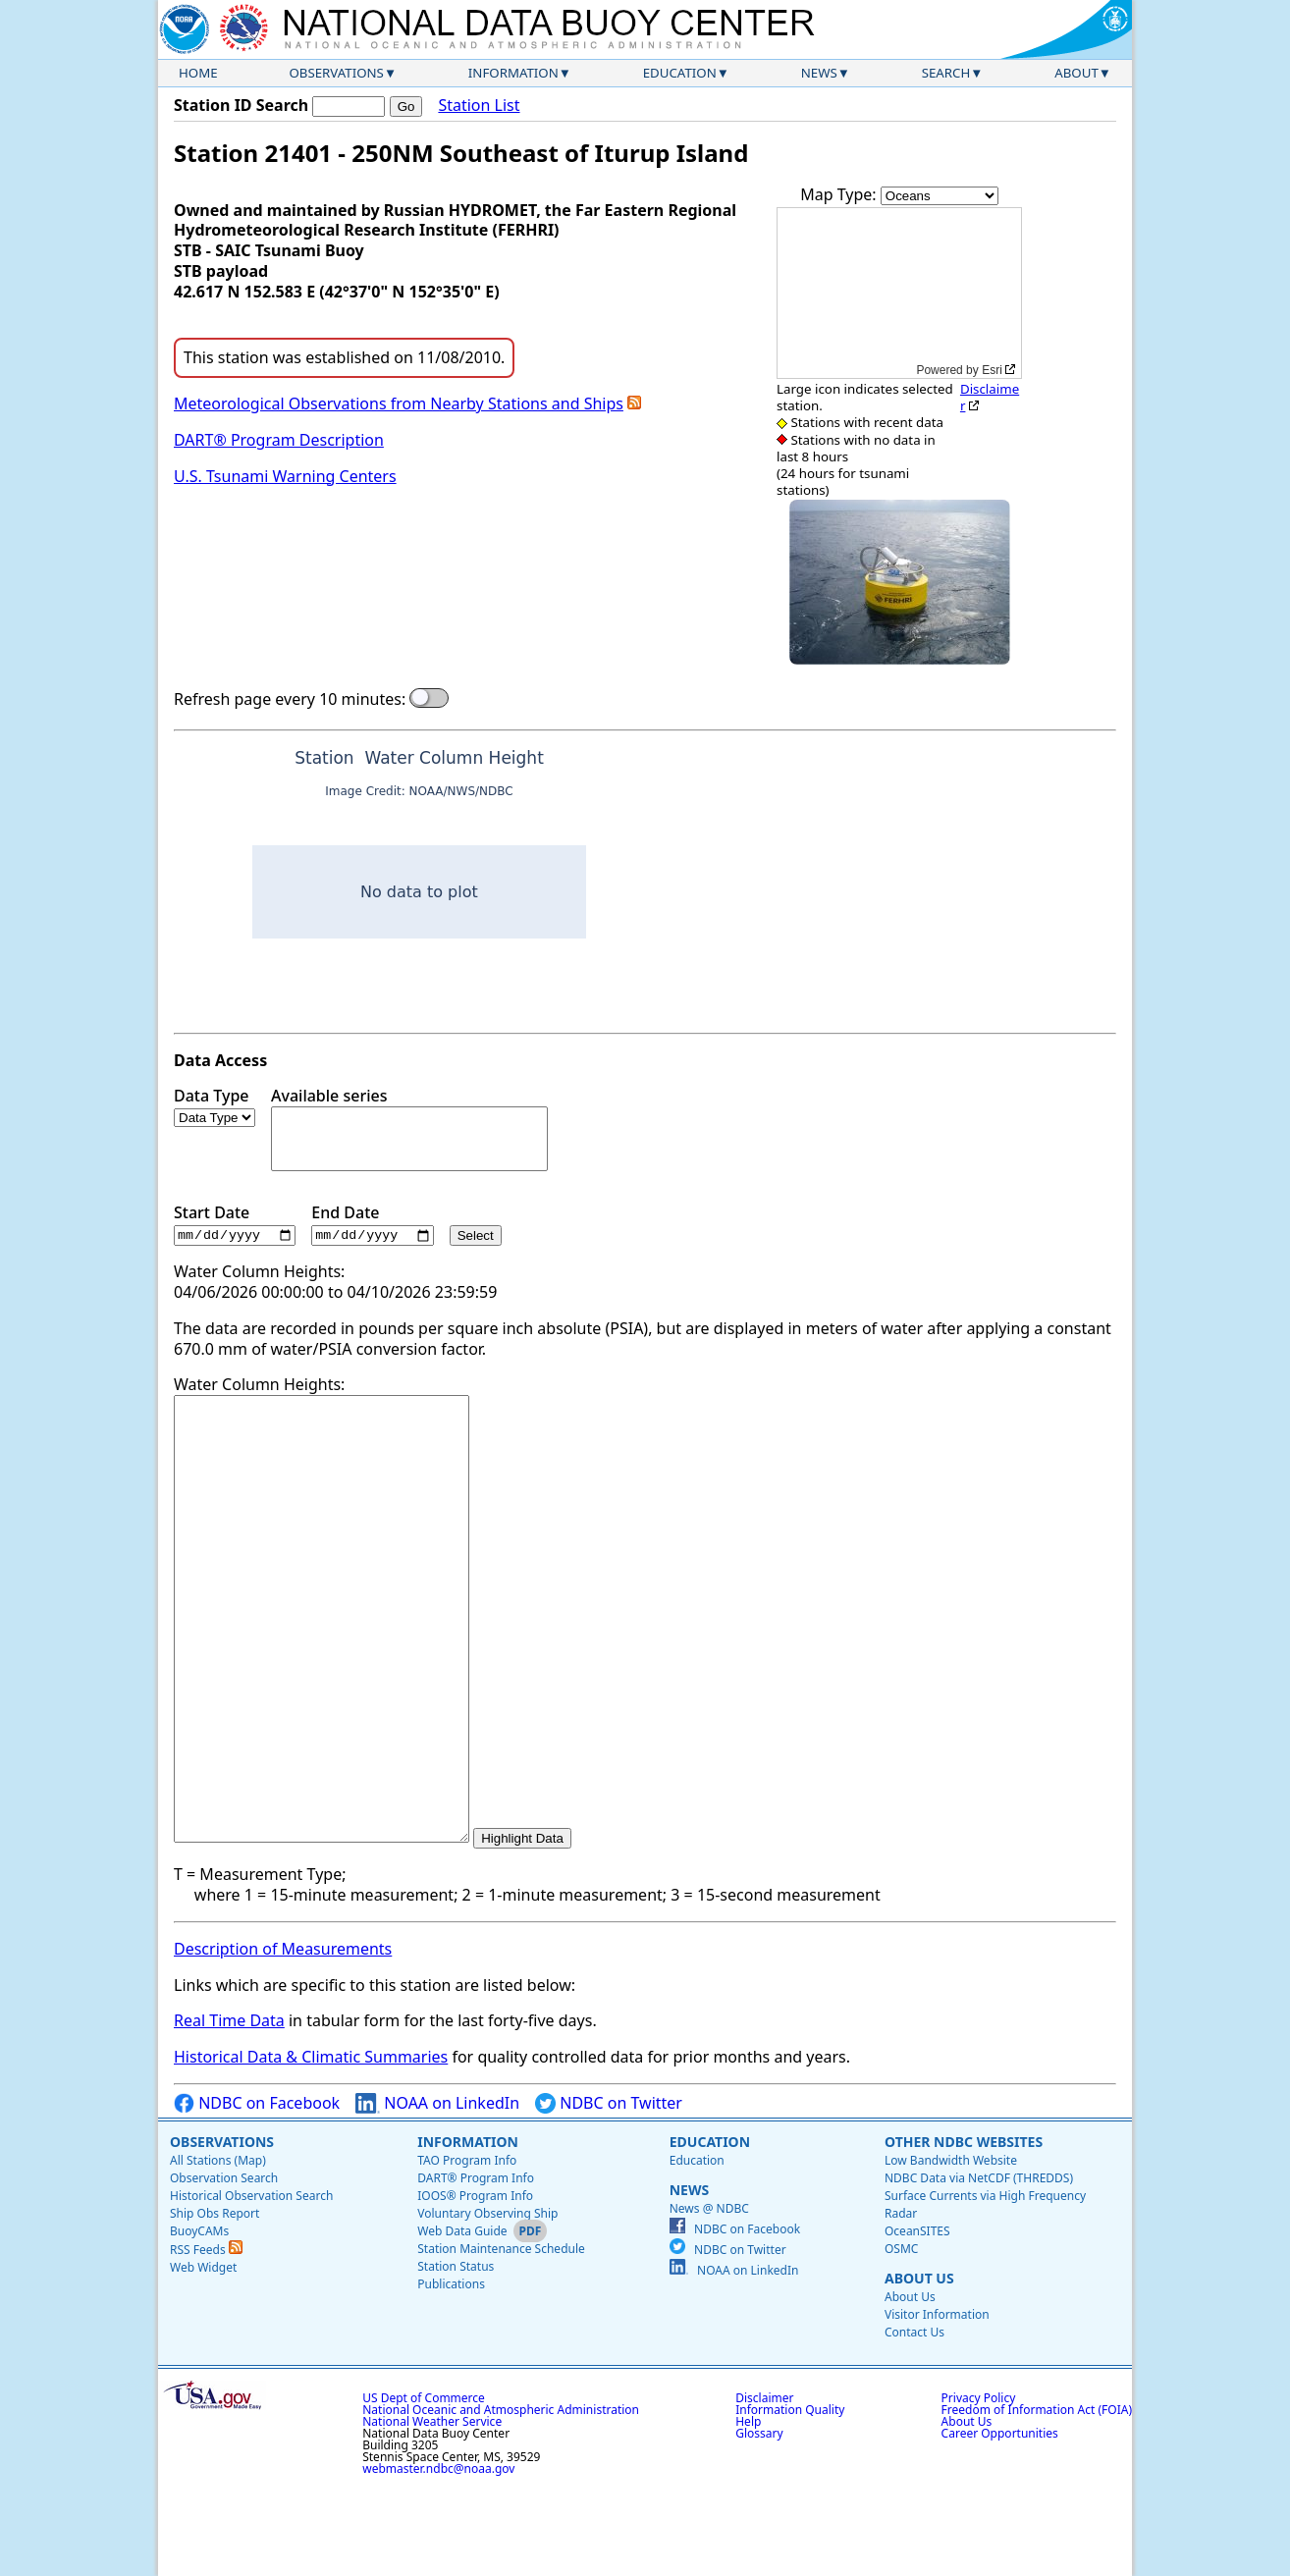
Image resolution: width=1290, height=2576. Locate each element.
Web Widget (203, 2356)
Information (513, 72)
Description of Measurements (283, 2038)
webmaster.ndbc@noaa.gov (438, 2557)
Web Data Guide (462, 2320)
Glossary (758, 2522)
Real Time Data (229, 2109)
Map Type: (840, 194)
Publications (451, 2373)
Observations (336, 72)
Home (198, 72)
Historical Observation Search (251, 2285)
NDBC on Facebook (257, 2192)
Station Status (455, 2355)
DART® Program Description (279, 440)
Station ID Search (241, 105)
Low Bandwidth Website (951, 2249)
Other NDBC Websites (964, 2231)
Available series (409, 1128)
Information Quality (789, 2499)
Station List (478, 105)
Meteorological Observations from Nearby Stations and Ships (398, 403)
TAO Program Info (466, 2249)
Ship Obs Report (214, 2302)
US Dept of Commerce (423, 2487)
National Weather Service (432, 2510)
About (1076, 72)
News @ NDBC (709, 2297)
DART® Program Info (475, 2267)
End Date (372, 1225)
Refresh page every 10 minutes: (289, 699)
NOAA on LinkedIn (437, 2192)
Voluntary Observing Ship (487, 2302)
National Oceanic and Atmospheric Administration (500, 2499)
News (819, 72)
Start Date (235, 1225)
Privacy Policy (978, 2487)
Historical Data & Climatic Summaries (311, 2146)
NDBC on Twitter (608, 2192)
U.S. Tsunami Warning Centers (285, 476)
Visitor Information (937, 2403)
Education (680, 72)
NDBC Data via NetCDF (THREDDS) (979, 2267)
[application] (899, 293)
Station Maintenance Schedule (501, 2338)
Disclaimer (989, 397)
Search (946, 72)
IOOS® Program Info (475, 2285)
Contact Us (914, 2421)
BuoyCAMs (199, 2320)
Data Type (214, 1106)
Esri (992, 370)
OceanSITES (917, 2320)
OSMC (901, 2338)
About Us (919, 2367)
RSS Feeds (206, 2339)
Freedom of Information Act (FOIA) (1036, 2499)
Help (748, 2510)
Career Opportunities (999, 2522)
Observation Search (224, 2267)
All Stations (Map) (218, 2249)
